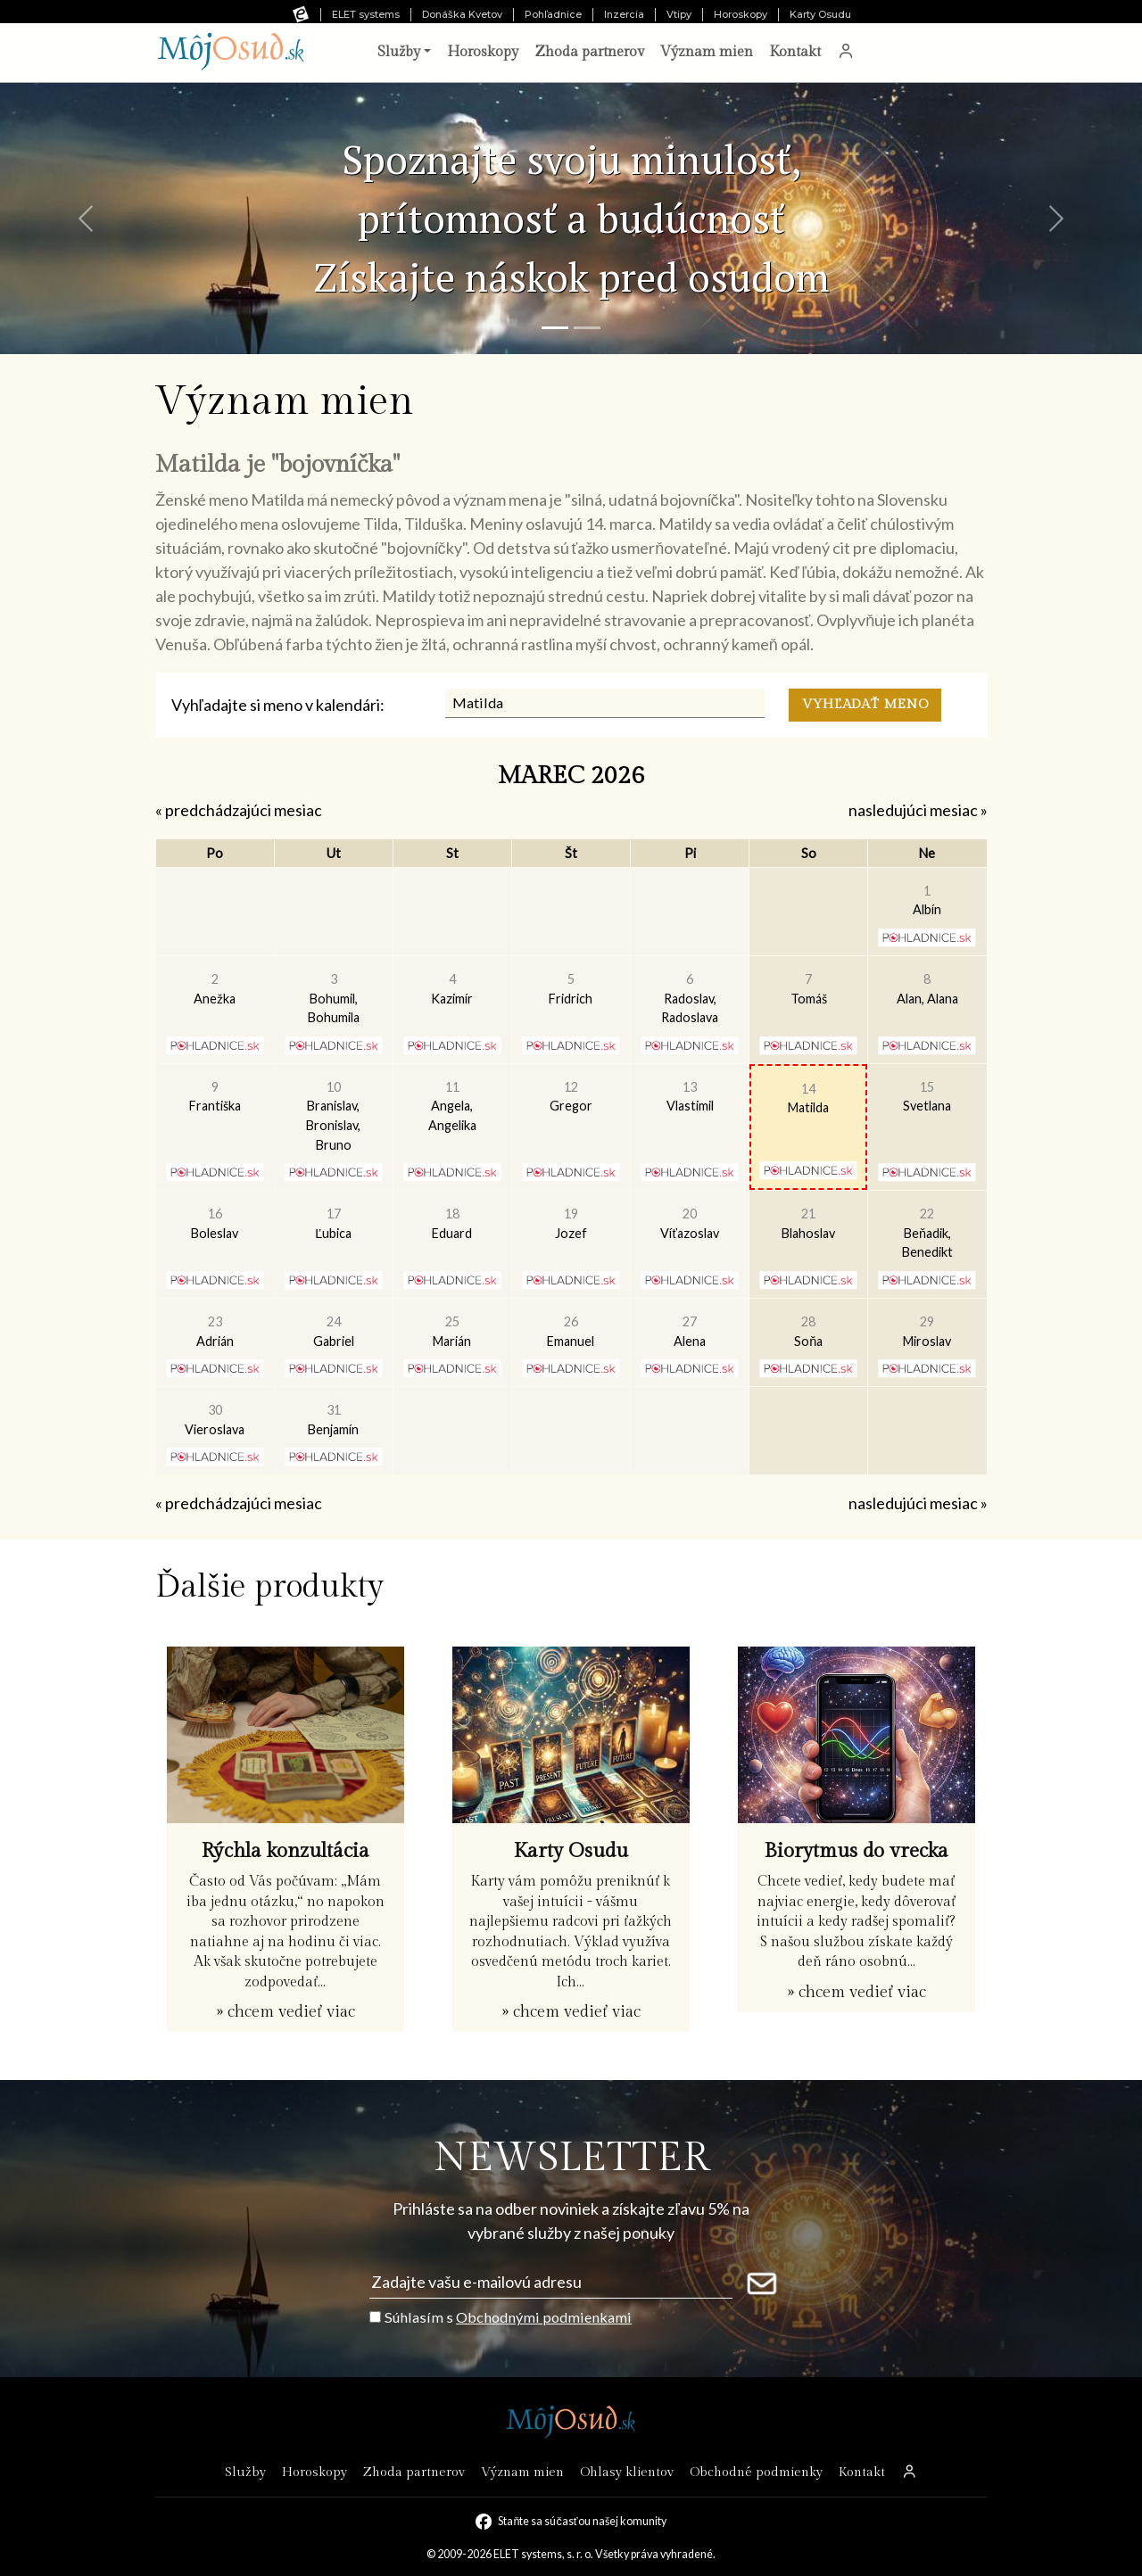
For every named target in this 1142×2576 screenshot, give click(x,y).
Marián (452, 1331)
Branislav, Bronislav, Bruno (333, 1115)
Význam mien (706, 52)
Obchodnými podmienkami (544, 2316)
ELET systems (366, 14)
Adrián (215, 1331)
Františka (215, 1096)
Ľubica (333, 1223)
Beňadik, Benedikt (927, 1232)
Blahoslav (808, 1223)
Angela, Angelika (452, 1106)
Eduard (452, 1223)
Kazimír (452, 988)
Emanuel (570, 1331)
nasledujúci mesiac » (918, 810)
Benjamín (333, 1419)
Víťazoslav (689, 1223)
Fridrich (570, 988)
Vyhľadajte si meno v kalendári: (278, 704)
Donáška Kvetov (462, 14)
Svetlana (927, 1096)
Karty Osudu (820, 14)
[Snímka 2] (587, 328)
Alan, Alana (927, 988)
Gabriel (333, 1331)
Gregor (571, 1096)
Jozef (571, 1223)
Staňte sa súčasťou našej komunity (582, 2521)
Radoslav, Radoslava (689, 998)
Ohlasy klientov (627, 2472)
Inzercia (624, 14)
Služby (245, 2472)
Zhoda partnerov (589, 52)
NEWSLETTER (571, 2158)
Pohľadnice (553, 14)
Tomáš (808, 988)
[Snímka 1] (555, 328)
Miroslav (927, 1331)
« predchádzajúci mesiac (238, 810)
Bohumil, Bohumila (334, 998)
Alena (690, 1331)
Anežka (215, 988)
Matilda (808, 1098)
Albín (927, 900)
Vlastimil (690, 1096)
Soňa (808, 1331)
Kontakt (795, 52)
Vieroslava (214, 1419)
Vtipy (678, 14)
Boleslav (214, 1223)
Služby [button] (398, 52)
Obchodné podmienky (756, 2472)
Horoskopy (740, 14)
